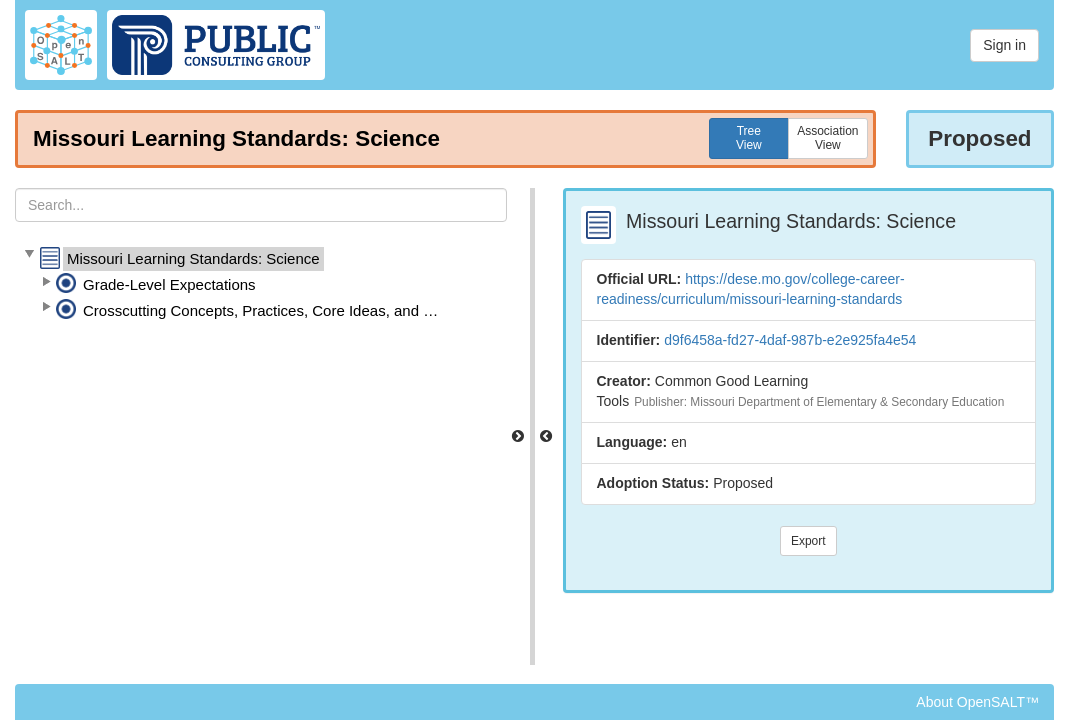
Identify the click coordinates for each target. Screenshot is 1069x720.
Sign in (1004, 45)
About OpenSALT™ (977, 702)
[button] (29, 255)
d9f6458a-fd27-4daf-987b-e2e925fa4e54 (790, 340)
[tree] (261, 285)
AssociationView (827, 138)
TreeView (749, 138)
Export (808, 541)
